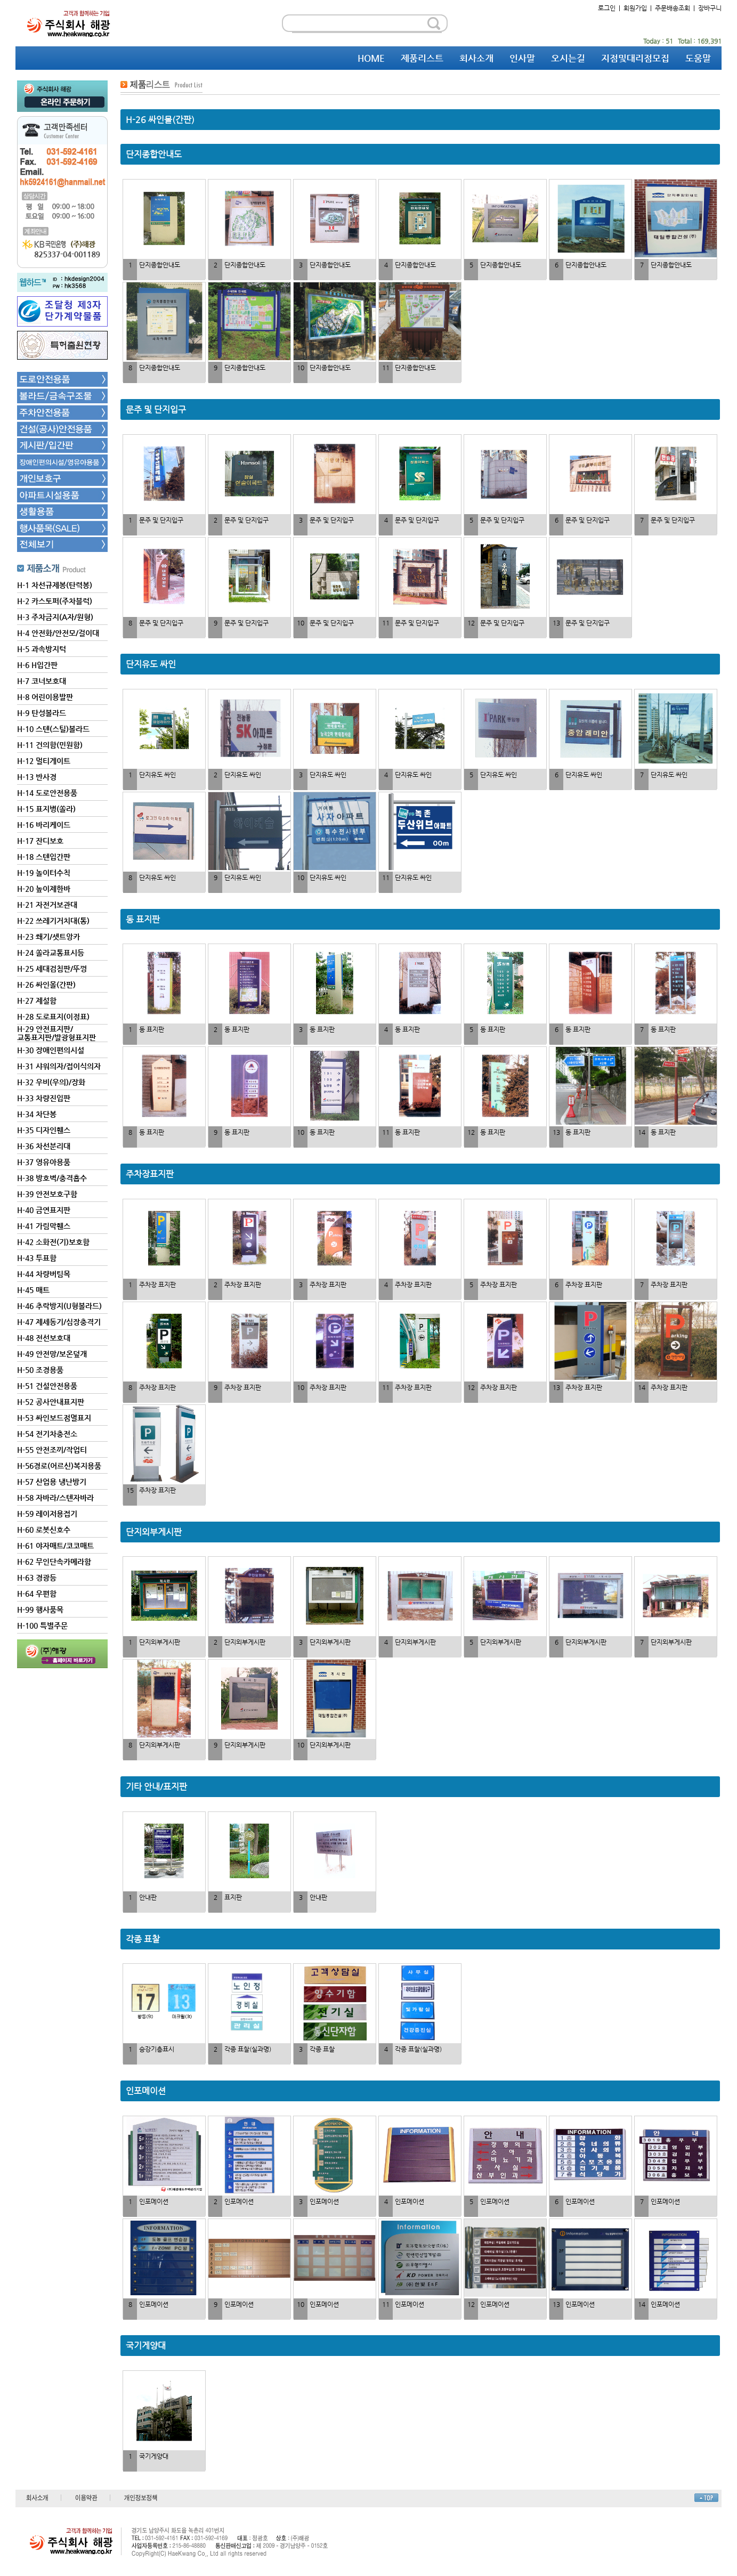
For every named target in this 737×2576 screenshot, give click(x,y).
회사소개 (476, 58)
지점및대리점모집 (635, 58)
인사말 (522, 58)
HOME (371, 58)
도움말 (698, 58)
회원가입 (635, 8)
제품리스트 (422, 58)
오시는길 (568, 58)
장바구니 (710, 8)
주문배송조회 (672, 8)
